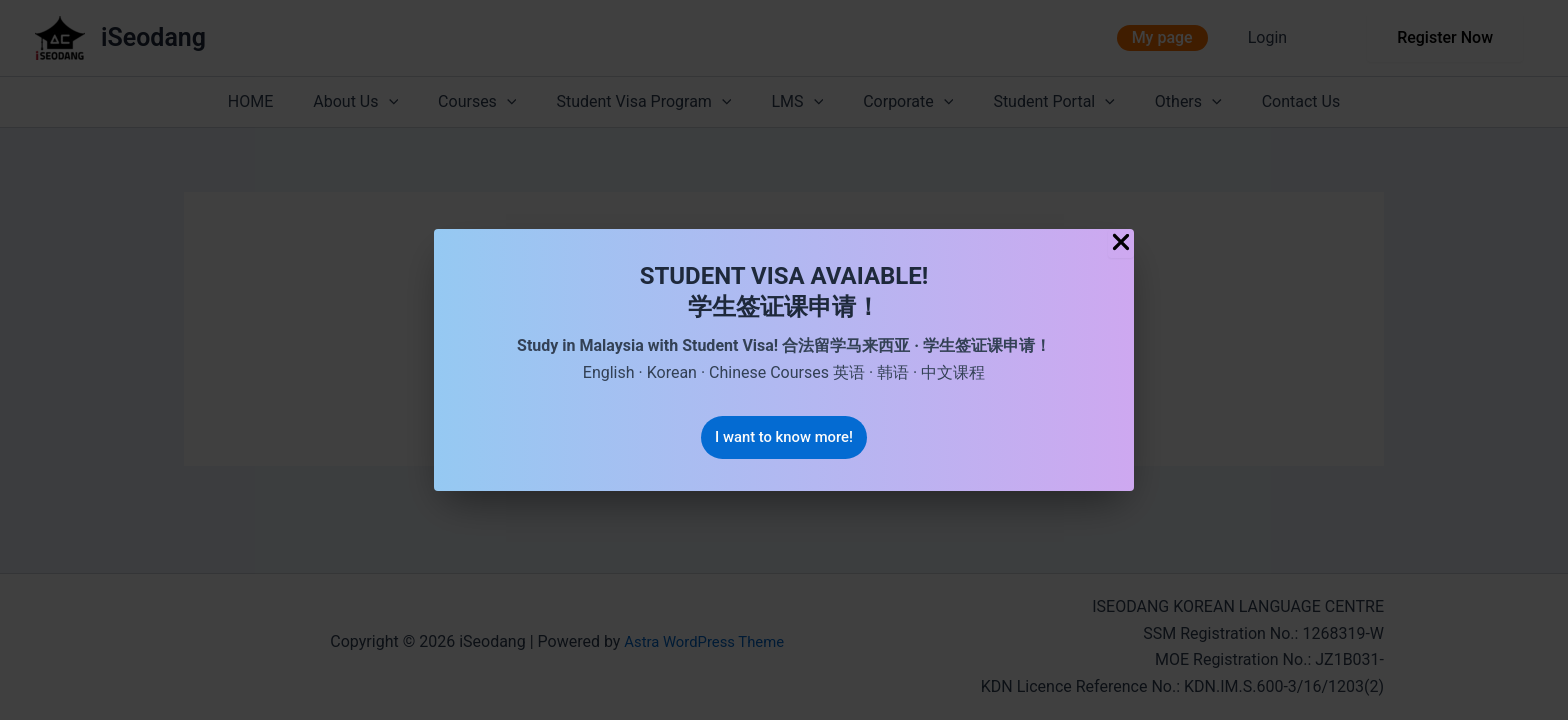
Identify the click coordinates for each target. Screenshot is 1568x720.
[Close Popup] (1121, 242)
